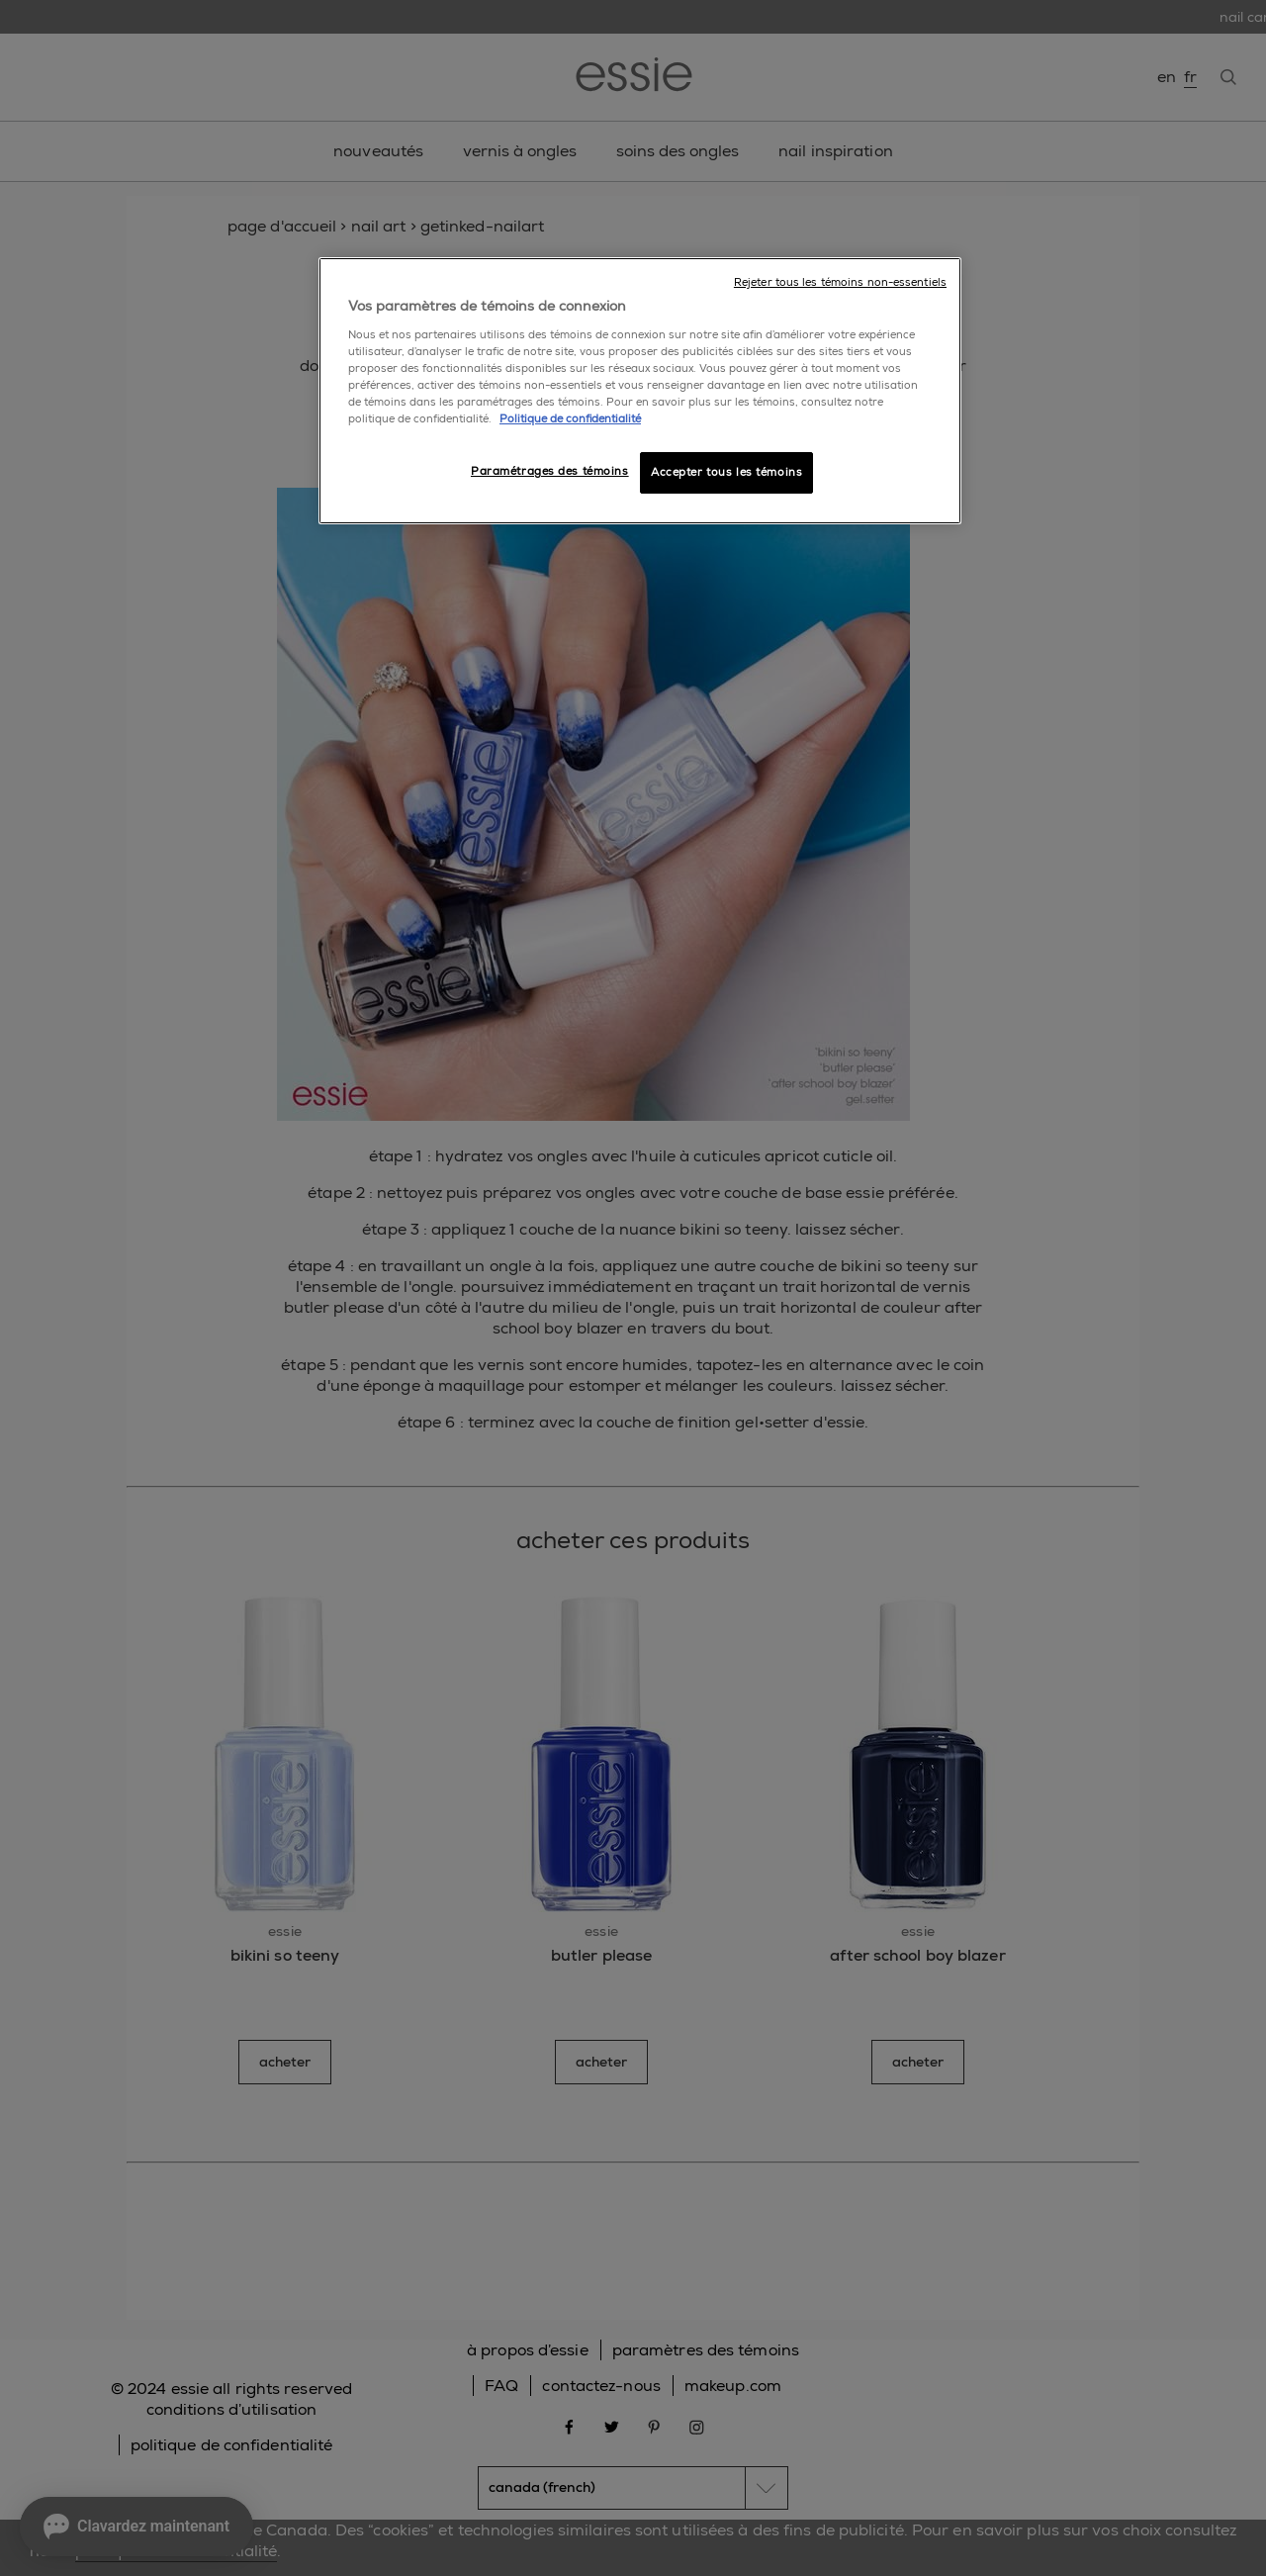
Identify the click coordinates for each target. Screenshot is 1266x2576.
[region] (639, 390)
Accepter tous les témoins (726, 472)
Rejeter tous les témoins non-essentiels (840, 282)
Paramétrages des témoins (550, 471)
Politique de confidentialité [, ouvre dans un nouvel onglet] (570, 419)
